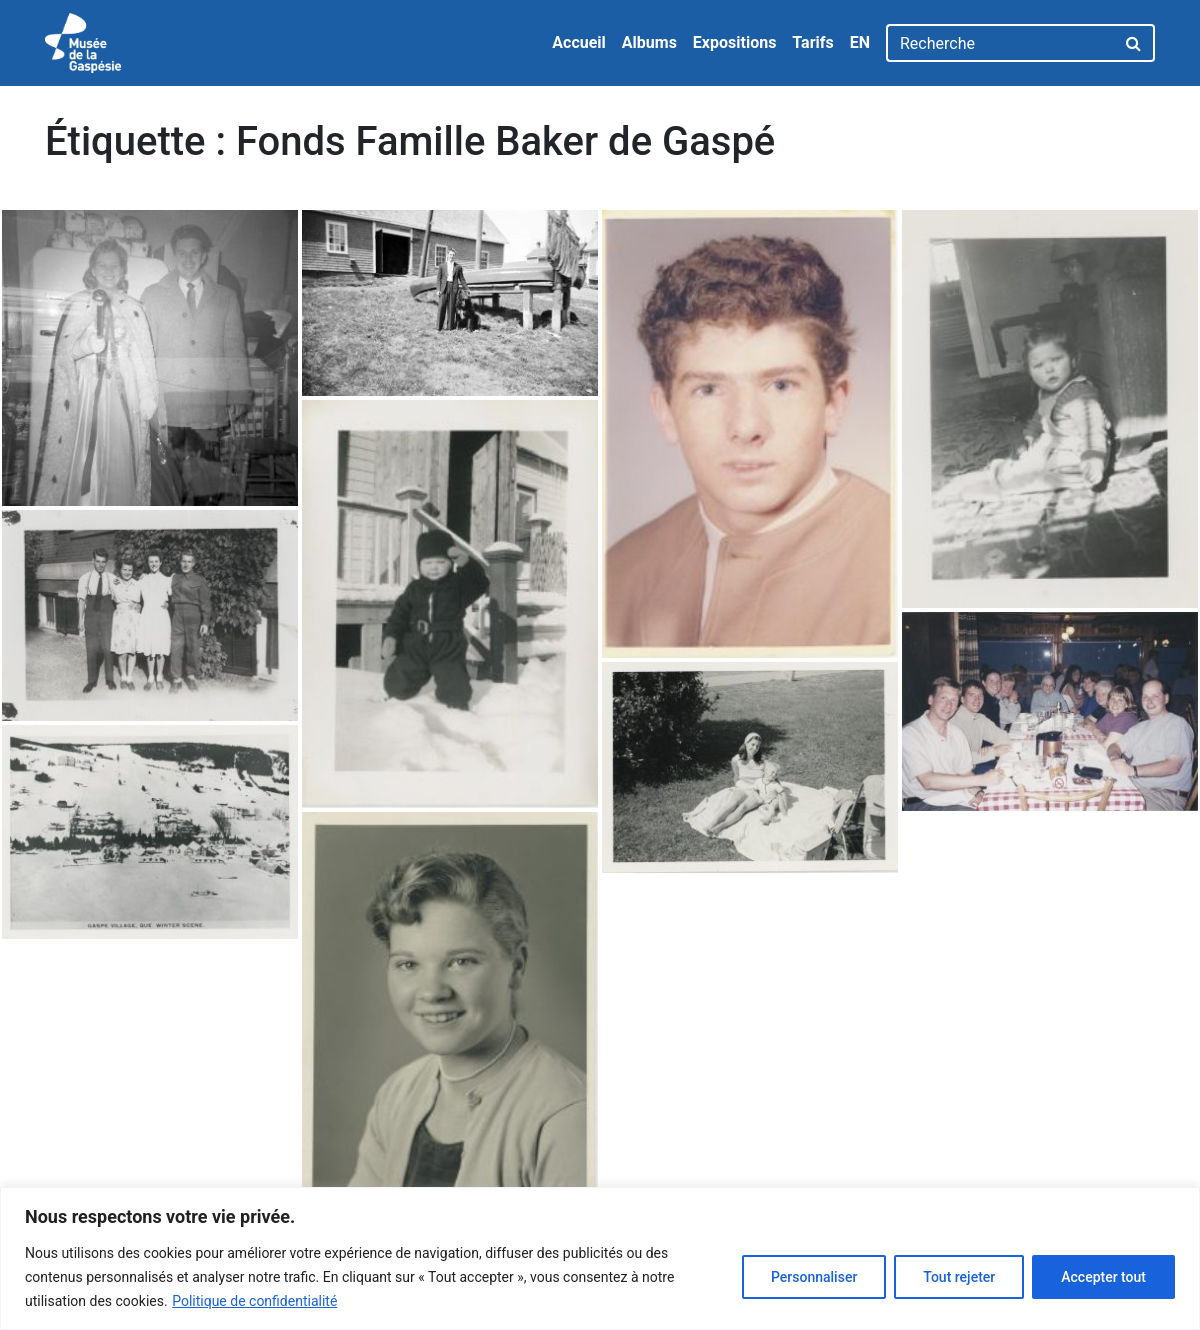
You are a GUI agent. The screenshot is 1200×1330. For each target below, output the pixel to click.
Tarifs (812, 42)
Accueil (579, 42)
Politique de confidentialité (254, 1301)
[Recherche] (1000, 43)
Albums (649, 42)
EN (860, 42)
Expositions (735, 42)
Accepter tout (1103, 1277)
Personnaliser (814, 1277)
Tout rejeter (959, 1277)
